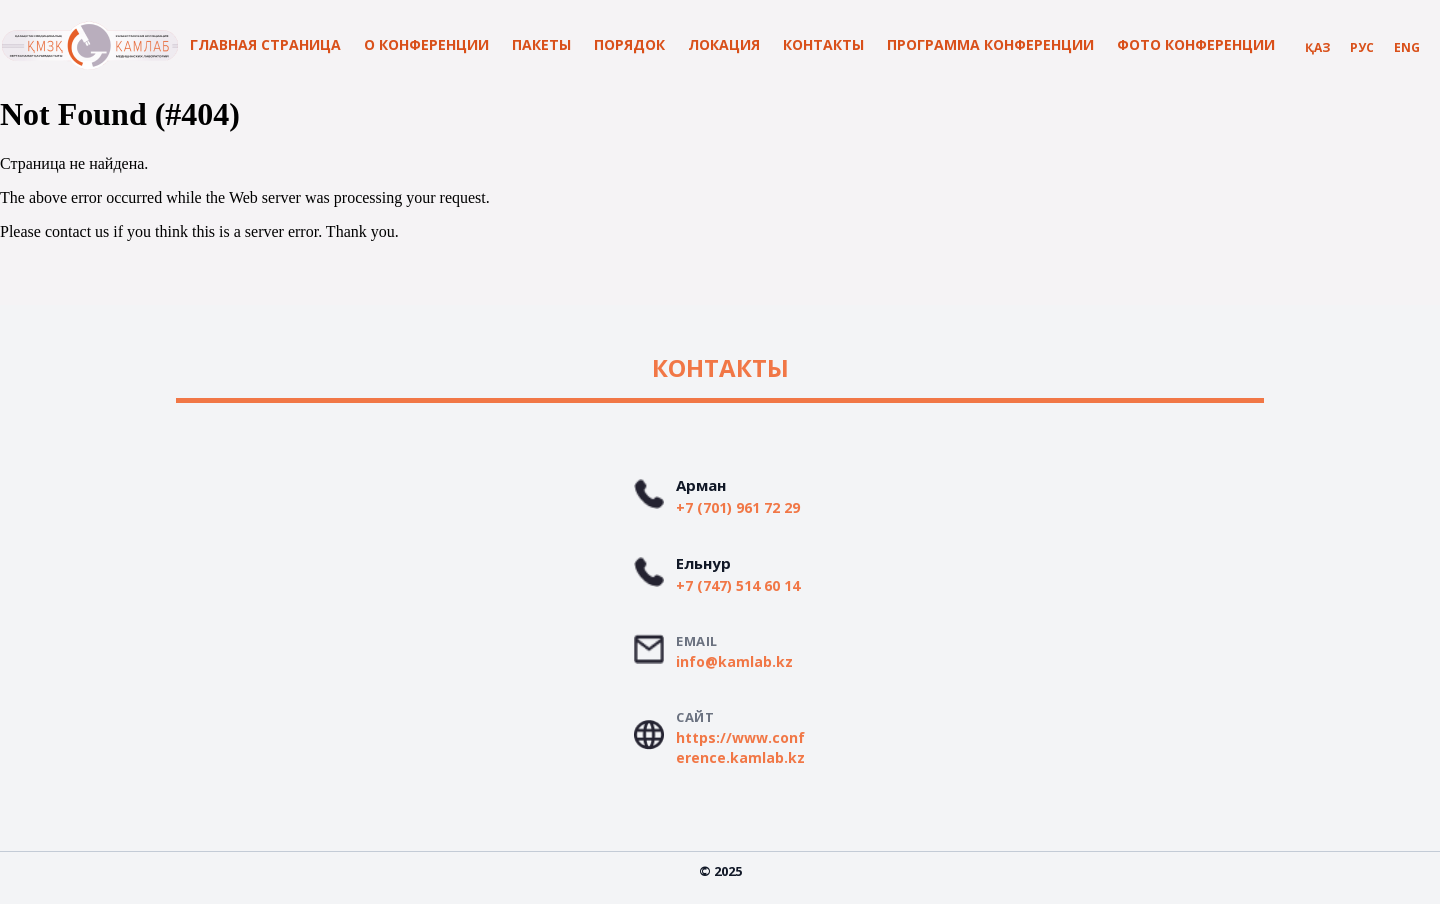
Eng (1407, 48)
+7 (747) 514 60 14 (738, 585)
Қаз (1317, 48)
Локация (724, 44)
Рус (1362, 48)
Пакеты (541, 44)
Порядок (629, 44)
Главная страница (265, 44)
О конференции (426, 44)
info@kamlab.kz (734, 661)
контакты (823, 44)
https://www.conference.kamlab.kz (740, 747)
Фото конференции (1196, 44)
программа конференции (990, 44)
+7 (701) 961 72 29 (738, 507)
